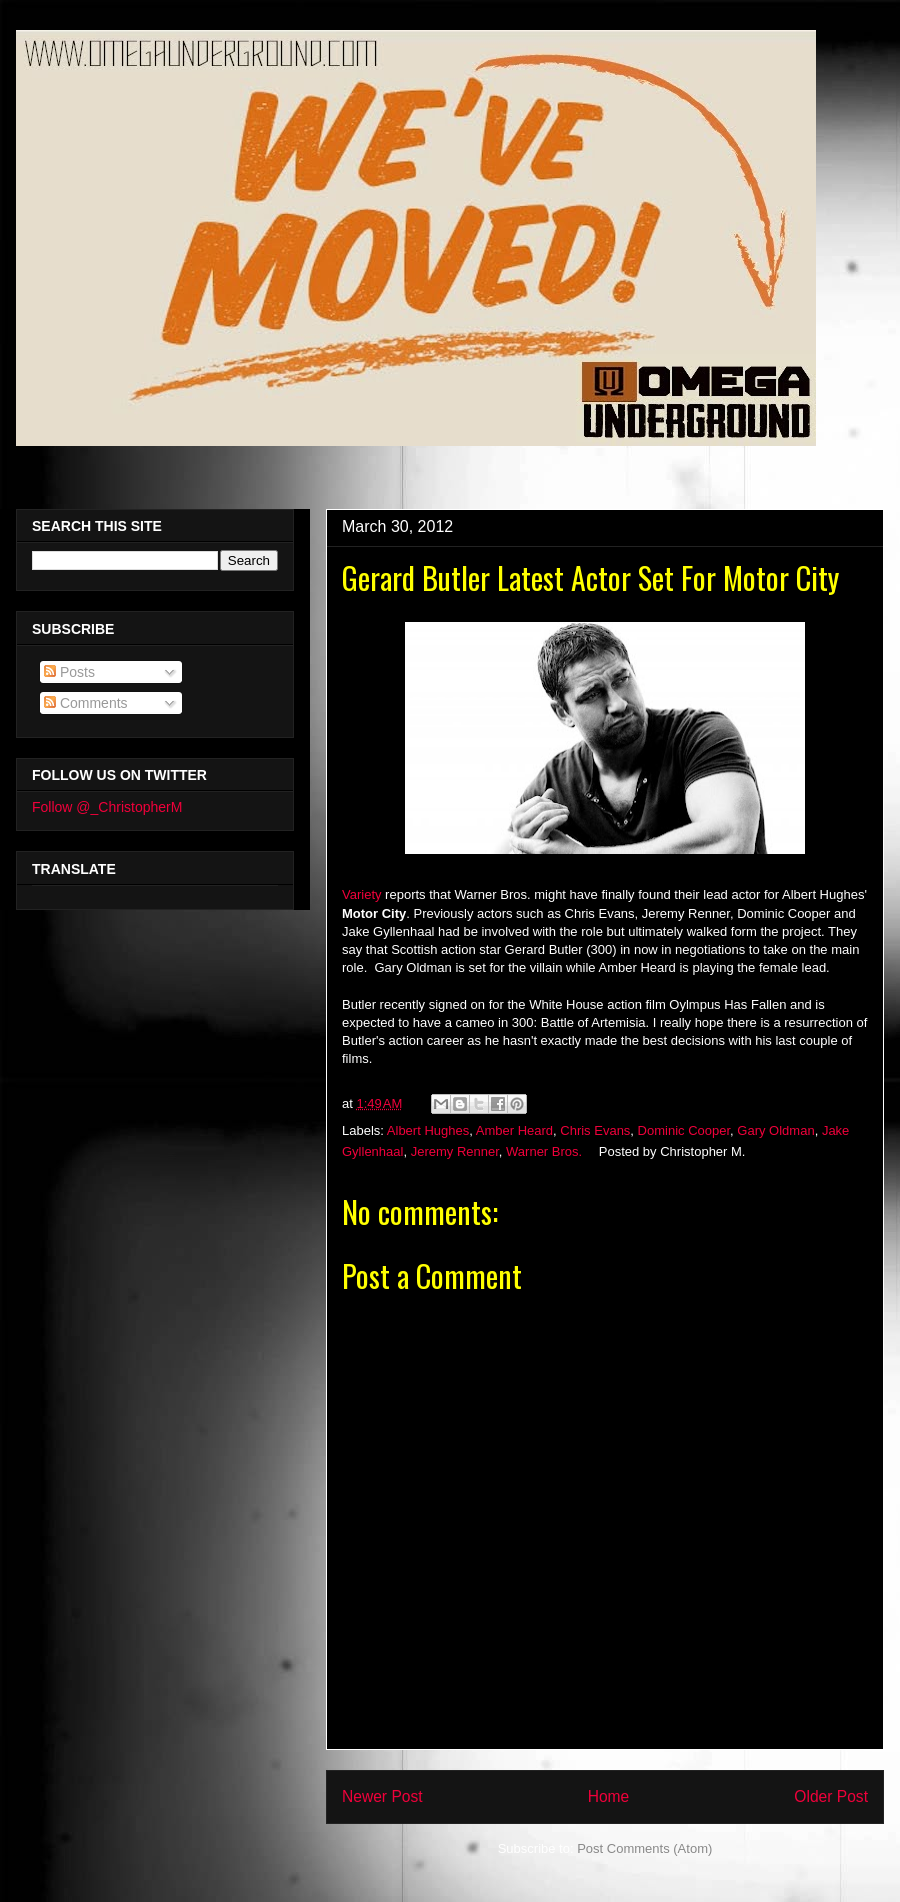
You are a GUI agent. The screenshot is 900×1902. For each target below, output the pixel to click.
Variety (362, 894)
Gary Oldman (775, 1130)
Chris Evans (595, 1130)
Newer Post (382, 1796)
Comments (86, 703)
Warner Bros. (544, 1151)
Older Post (831, 1796)
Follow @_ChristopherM (107, 807)
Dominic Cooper (684, 1130)
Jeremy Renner (455, 1151)
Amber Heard (514, 1130)
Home (609, 1796)
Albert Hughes (428, 1130)
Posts (69, 672)
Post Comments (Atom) (644, 1848)
